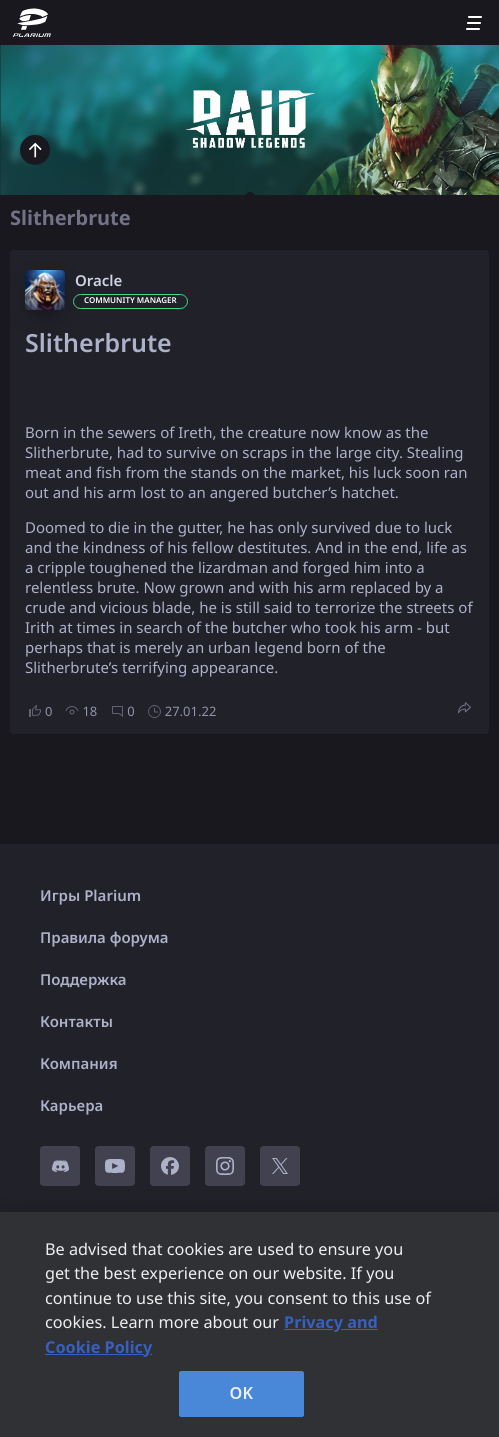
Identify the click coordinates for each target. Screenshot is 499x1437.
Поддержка (83, 980)
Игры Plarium (90, 896)
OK (242, 1393)
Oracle (98, 281)
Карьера (71, 1106)
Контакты (76, 1022)
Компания (79, 1064)
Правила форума (104, 938)
